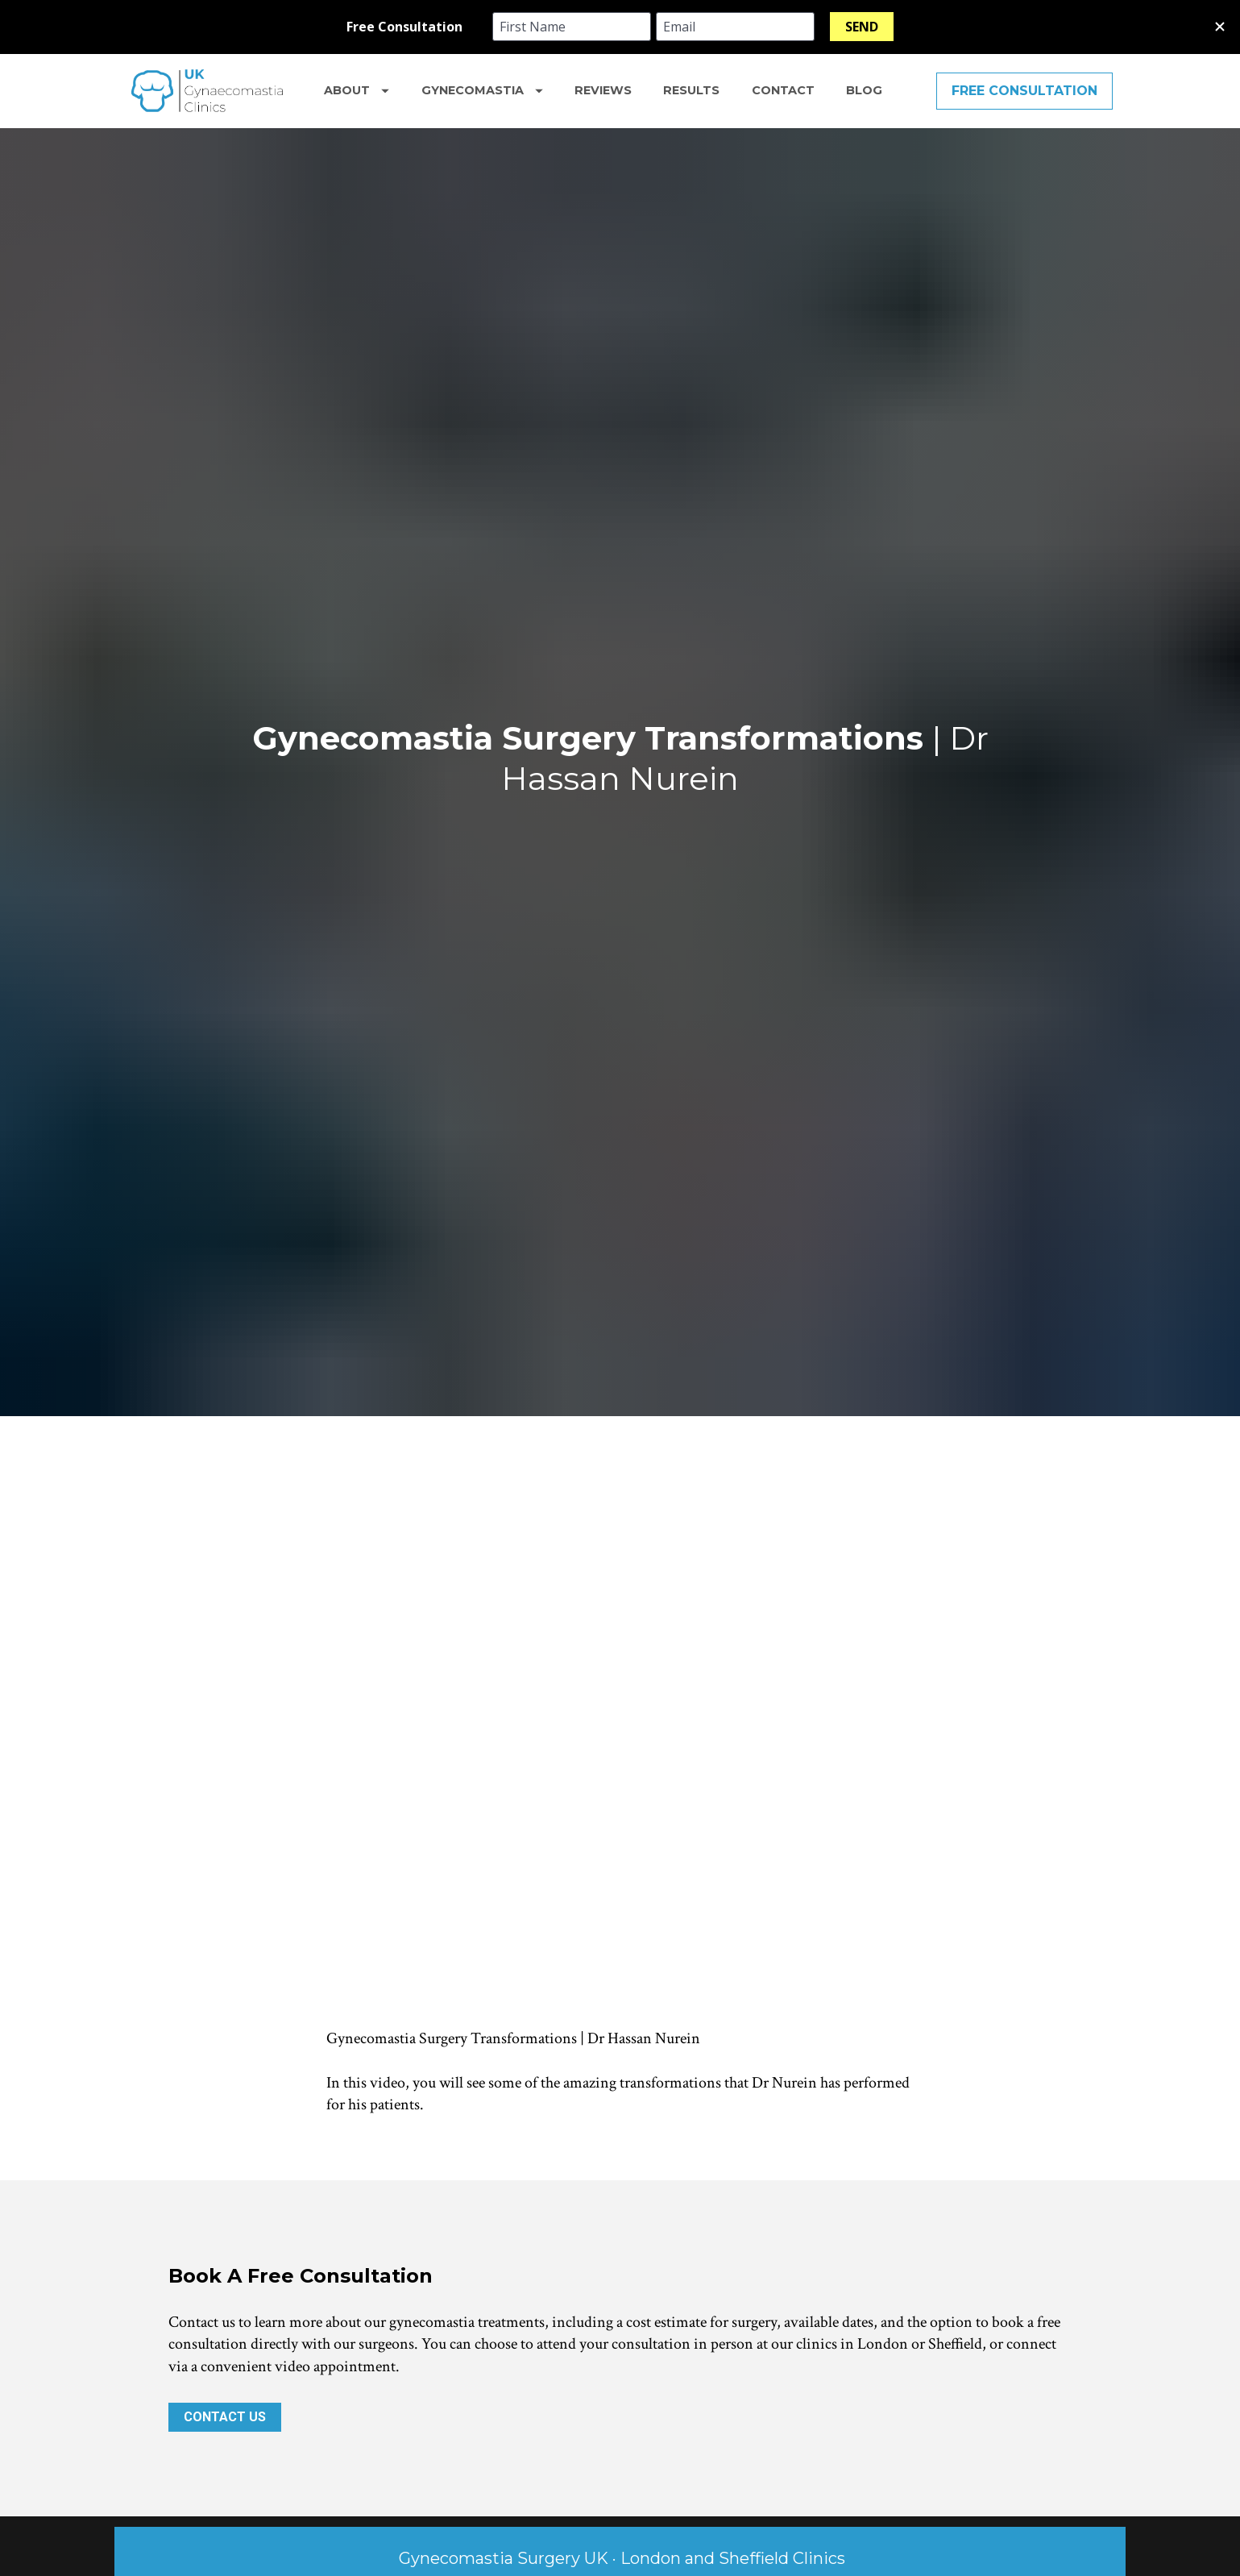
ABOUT (356, 90)
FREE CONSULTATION (1024, 90)
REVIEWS (603, 90)
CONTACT (783, 90)
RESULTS (691, 90)
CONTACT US (225, 2109)
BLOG (864, 90)
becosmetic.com (683, 2471)
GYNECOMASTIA (482, 90)
